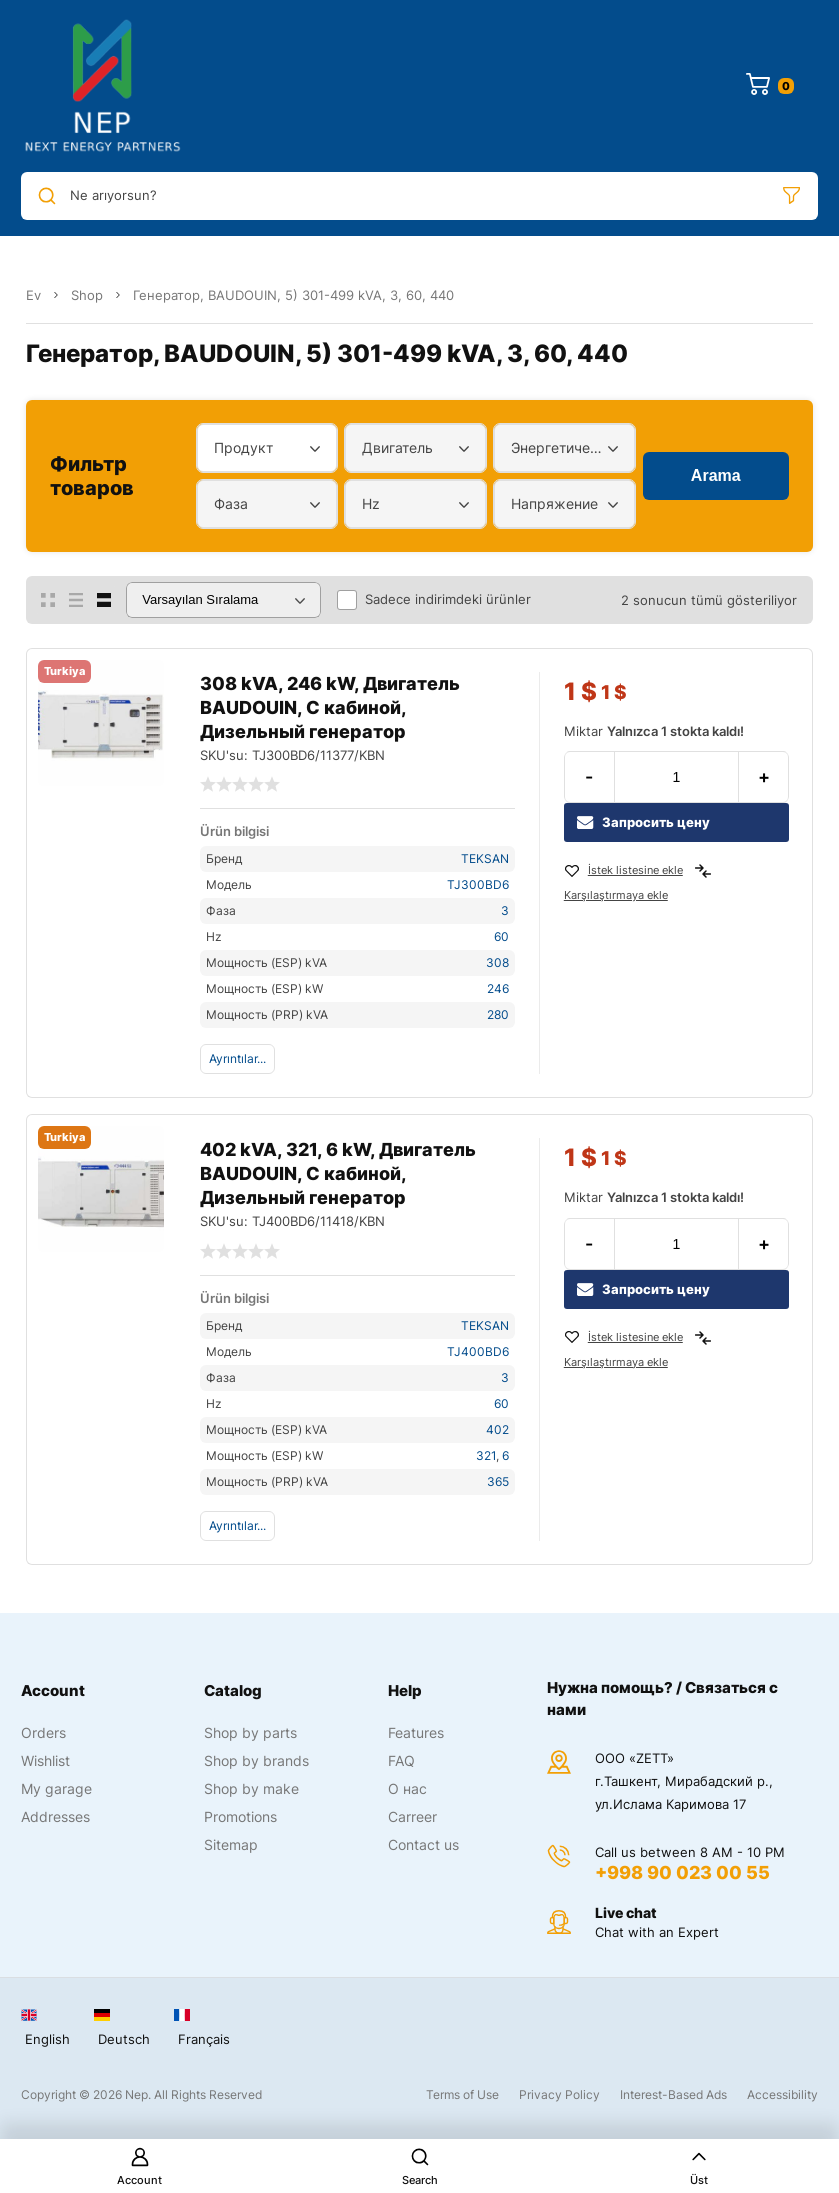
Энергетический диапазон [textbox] (559, 447)
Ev (33, 295)
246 (498, 988)
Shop (87, 295)
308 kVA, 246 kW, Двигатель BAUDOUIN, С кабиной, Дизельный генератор (330, 707)
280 (498, 1014)
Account (139, 2167)
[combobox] (267, 448)
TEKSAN (485, 858)
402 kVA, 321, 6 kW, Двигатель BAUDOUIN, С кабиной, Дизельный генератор (338, 1173)
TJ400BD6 (478, 1351)
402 (497, 1429)
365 (498, 1481)
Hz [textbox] (371, 503)
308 (497, 962)
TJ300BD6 (478, 884)
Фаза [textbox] (231, 503)
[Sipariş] (223, 600)
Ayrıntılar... (237, 1058)
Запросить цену (643, 822)
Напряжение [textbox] (554, 503)
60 (501, 936)
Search (420, 2167)
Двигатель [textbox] (397, 447)
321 (486, 1455)
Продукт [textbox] (243, 447)
